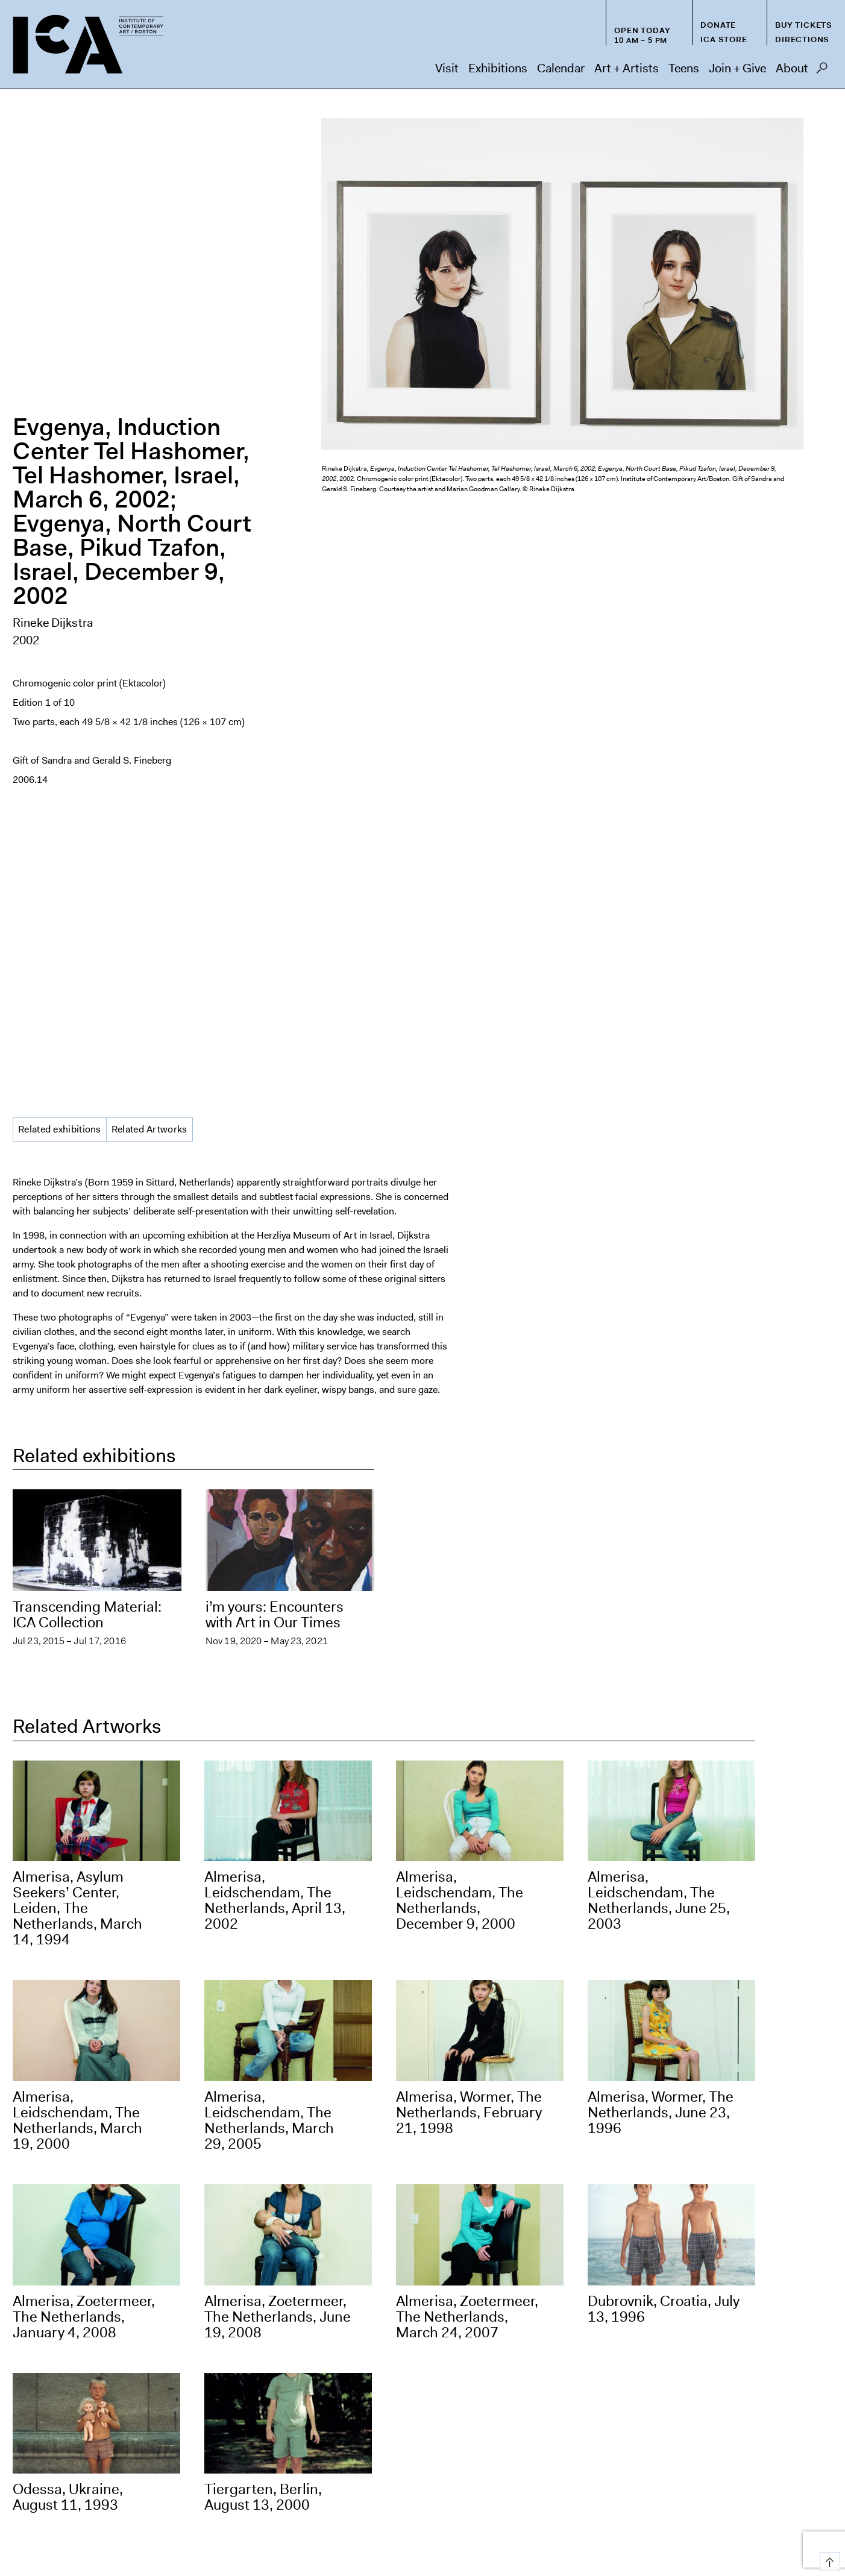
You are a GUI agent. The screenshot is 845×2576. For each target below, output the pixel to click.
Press (607, 2511)
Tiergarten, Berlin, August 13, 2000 (263, 1910)
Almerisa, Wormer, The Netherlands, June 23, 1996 (660, 1525)
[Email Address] (527, 2358)
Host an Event (549, 2511)
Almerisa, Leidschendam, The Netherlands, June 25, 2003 (659, 1313)
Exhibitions (497, 68)
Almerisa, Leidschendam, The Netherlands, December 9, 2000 (459, 1313)
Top (827, 2559)
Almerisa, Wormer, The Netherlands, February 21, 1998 (469, 1525)
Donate (718, 25)
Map (22, 2462)
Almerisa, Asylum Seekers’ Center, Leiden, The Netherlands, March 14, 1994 (77, 1321)
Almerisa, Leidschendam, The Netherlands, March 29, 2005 (269, 1533)
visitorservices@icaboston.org (77, 2370)
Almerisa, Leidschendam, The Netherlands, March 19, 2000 (77, 1533)
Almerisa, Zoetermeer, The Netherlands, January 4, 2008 (84, 1729)
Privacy (752, 2511)
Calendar (561, 68)
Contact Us (805, 2511)
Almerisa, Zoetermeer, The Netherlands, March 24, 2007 (467, 1729)
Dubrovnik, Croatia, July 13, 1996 (664, 1721)
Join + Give (737, 68)
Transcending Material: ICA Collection (87, 1027)
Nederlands (680, 2534)
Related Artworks (149, 542)
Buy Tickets (803, 25)
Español (553, 2534)
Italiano (725, 2534)
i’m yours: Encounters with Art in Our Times (275, 1027)
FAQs (646, 2511)
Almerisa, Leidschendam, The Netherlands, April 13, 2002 (274, 1313)
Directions (802, 39)
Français (594, 2534)
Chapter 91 (697, 2511)
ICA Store (723, 39)
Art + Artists (626, 68)
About (792, 68)
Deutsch (634, 2534)
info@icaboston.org (55, 2409)
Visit (447, 68)
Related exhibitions (59, 542)
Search (822, 71)
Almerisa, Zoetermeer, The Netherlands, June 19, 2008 (277, 1729)
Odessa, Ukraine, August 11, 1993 (68, 1910)
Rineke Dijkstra (53, 329)
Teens (683, 68)
